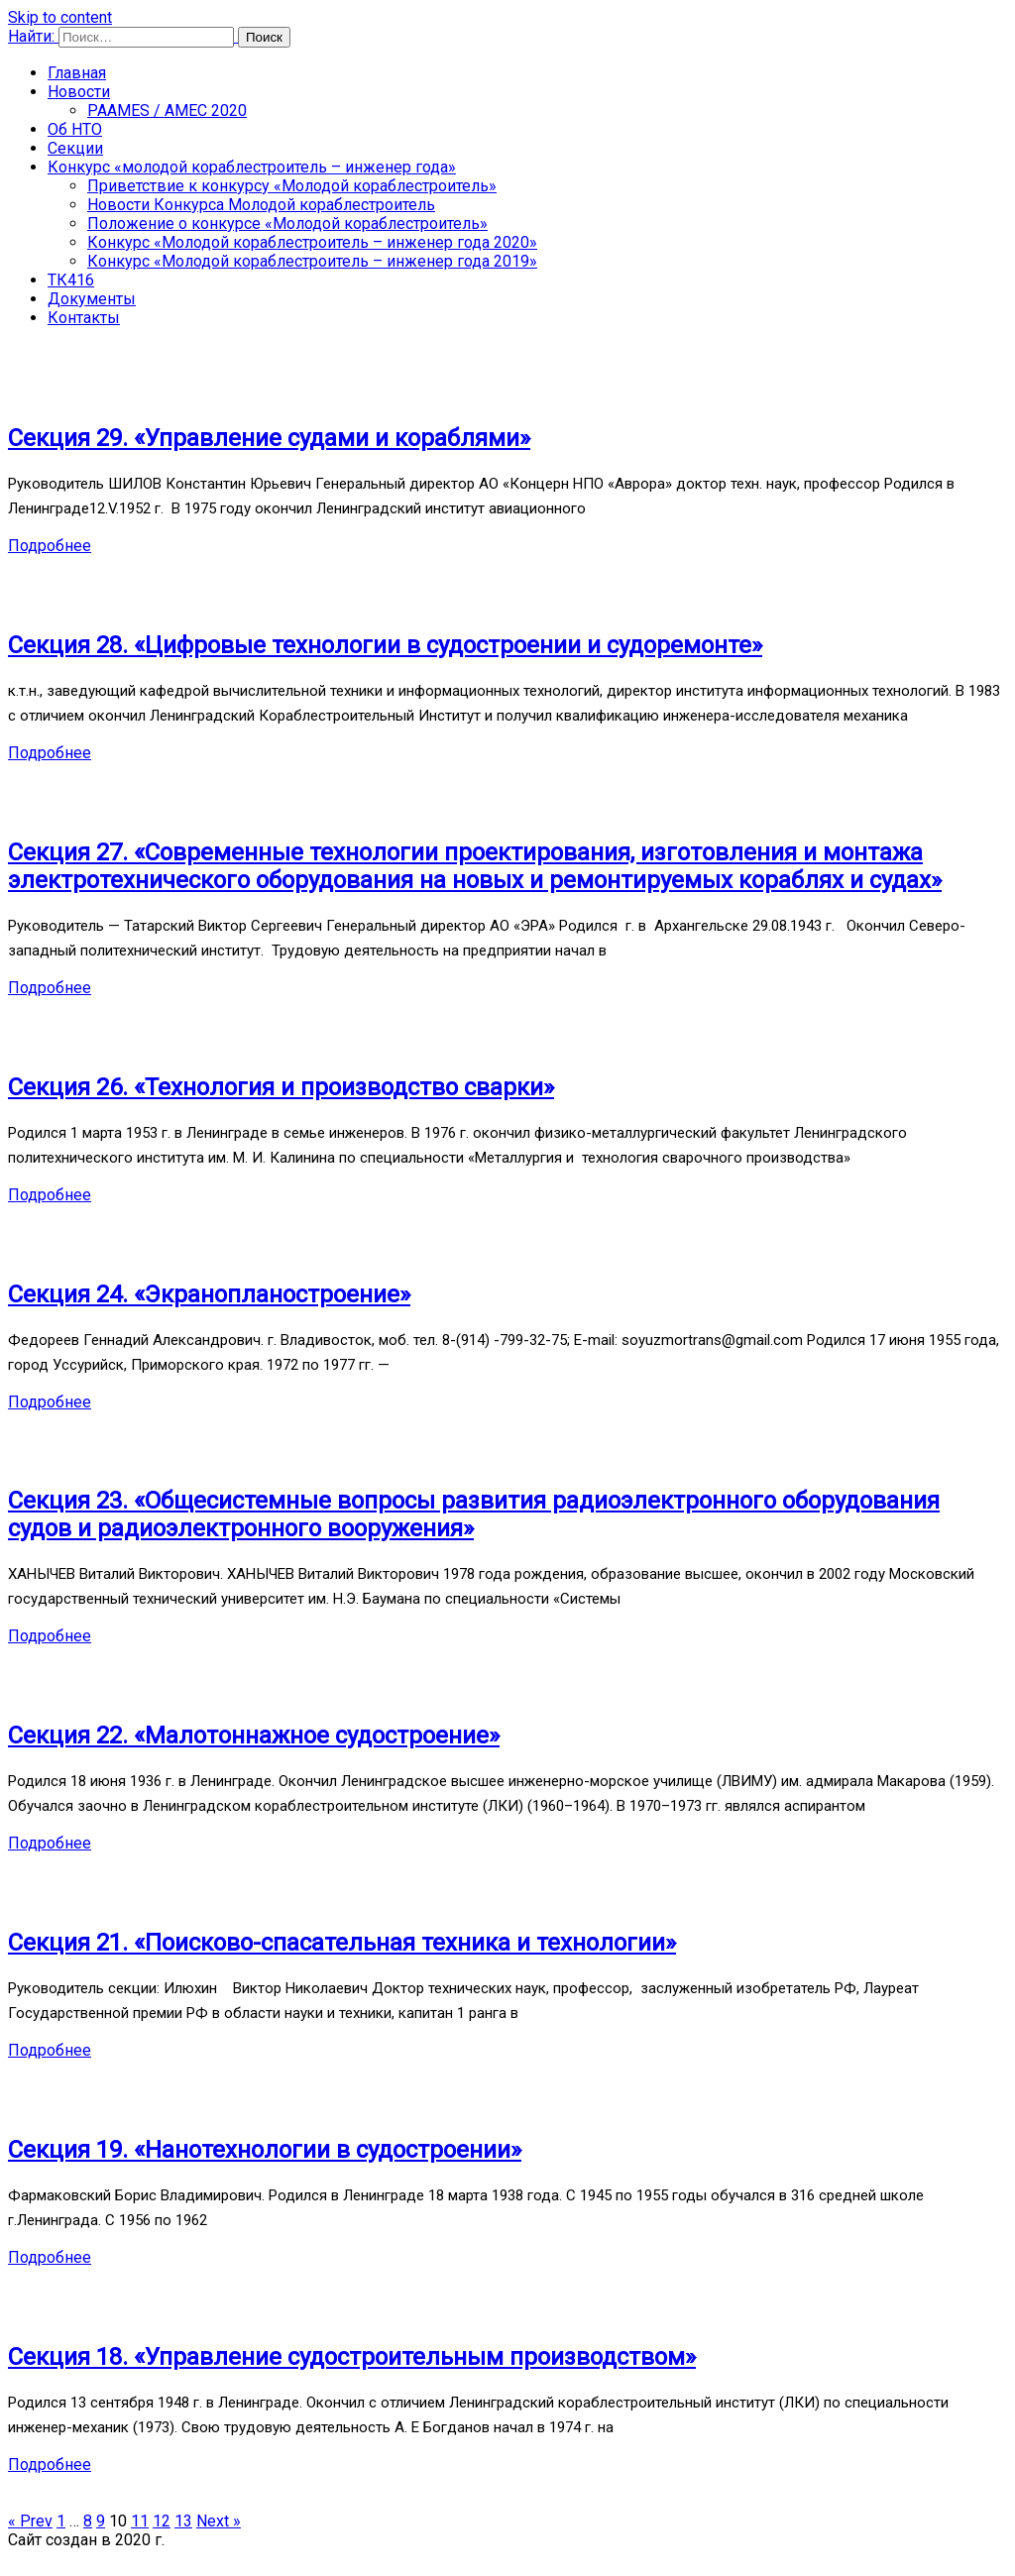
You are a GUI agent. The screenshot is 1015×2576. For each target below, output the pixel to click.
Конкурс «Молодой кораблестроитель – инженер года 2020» (312, 242)
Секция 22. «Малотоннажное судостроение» (254, 1735)
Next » (218, 2521)
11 (140, 2521)
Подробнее (49, 545)
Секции (75, 148)
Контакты (84, 317)
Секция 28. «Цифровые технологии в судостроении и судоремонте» (385, 645)
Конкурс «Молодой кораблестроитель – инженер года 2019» (312, 261)
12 (161, 2521)
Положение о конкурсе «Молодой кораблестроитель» (287, 223)
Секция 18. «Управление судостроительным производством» (352, 2357)
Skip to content (60, 17)
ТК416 (71, 280)
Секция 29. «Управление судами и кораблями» (269, 438)
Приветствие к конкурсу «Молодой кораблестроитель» (292, 185)
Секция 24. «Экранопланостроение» (209, 1294)
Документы (92, 298)
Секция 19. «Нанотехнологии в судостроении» (264, 2150)
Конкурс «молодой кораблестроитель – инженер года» (252, 167)
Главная (77, 72)
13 (183, 2521)
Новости (79, 91)
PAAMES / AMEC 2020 (167, 110)
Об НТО (75, 129)
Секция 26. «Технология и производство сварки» (281, 1087)
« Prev (30, 2521)
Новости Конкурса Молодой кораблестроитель (261, 204)
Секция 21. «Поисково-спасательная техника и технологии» (342, 1943)
